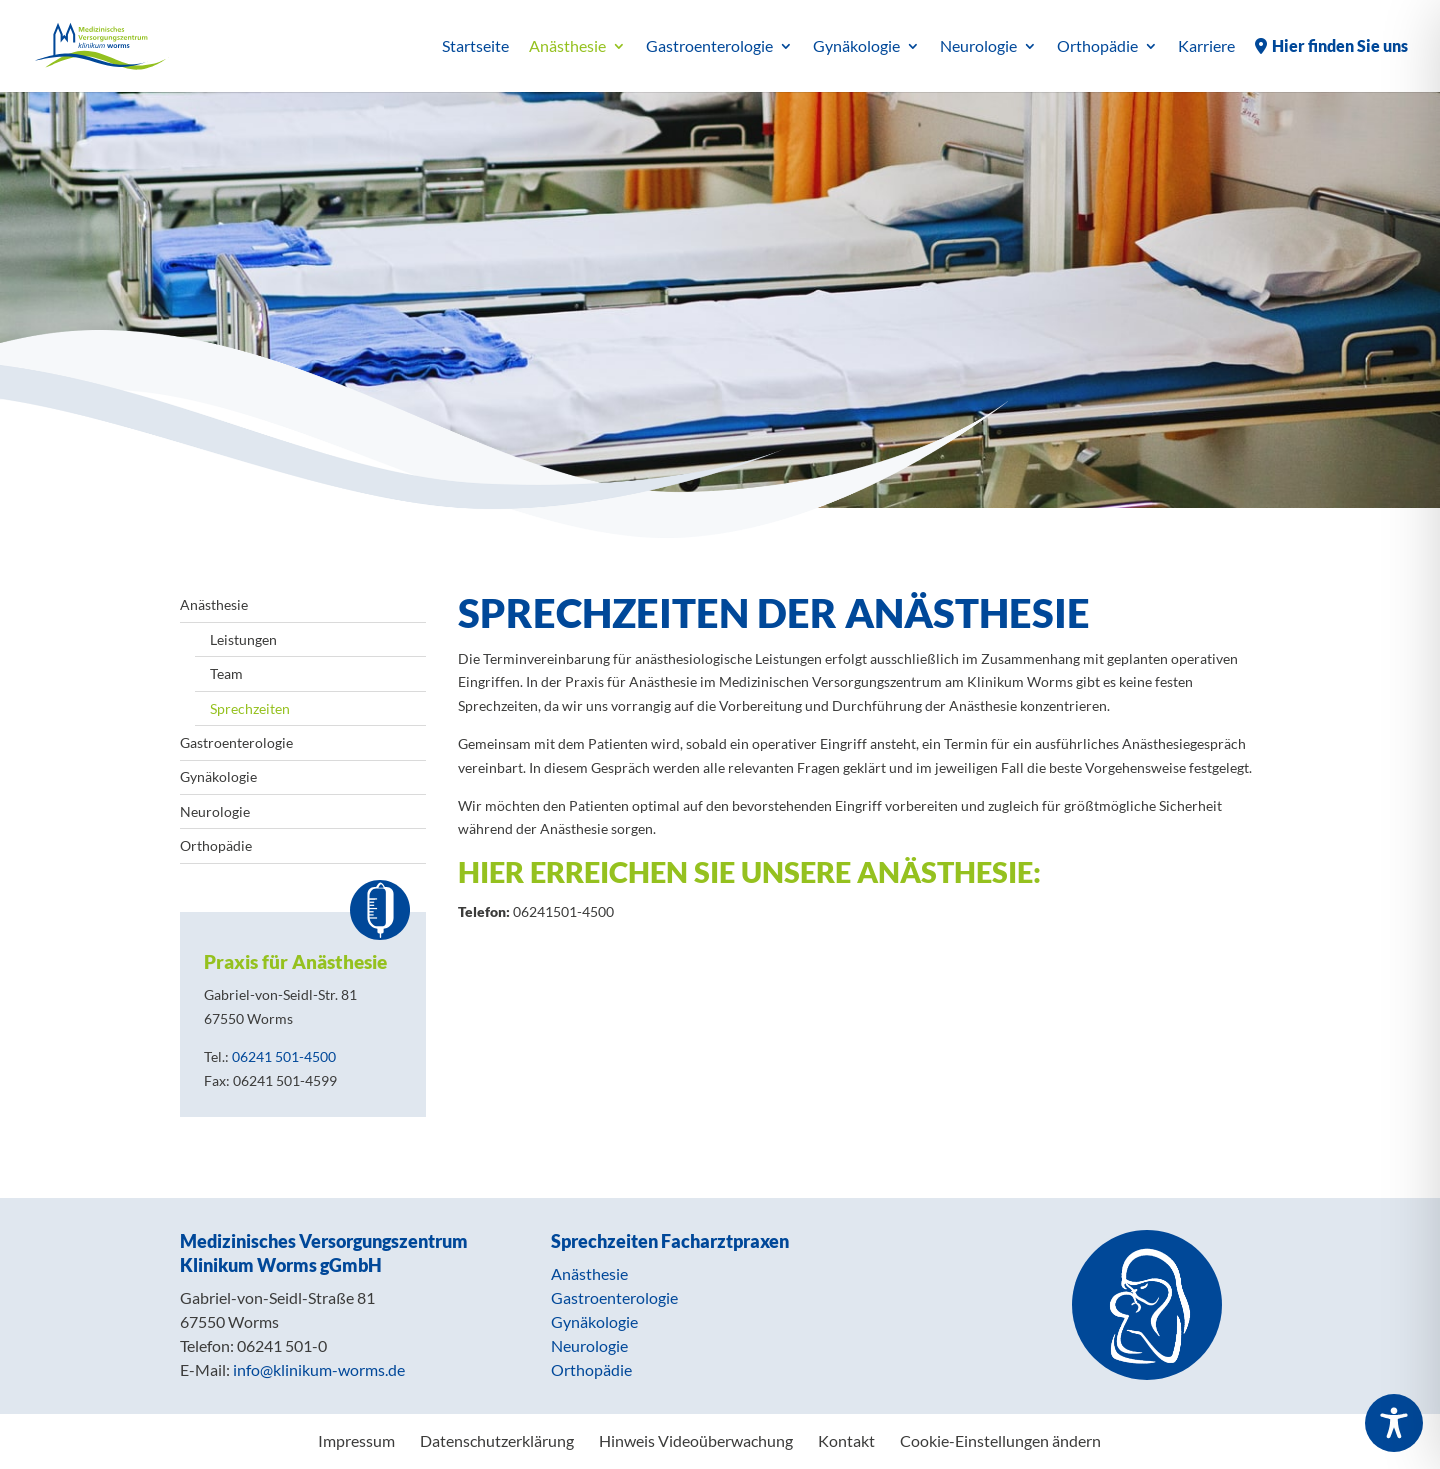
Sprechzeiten (250, 708)
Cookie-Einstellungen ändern (1000, 1440)
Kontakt (846, 1440)
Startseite (475, 46)
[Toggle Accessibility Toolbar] (1394, 1423)
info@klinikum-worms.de (319, 1369)
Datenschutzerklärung (497, 1440)
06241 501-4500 (284, 1056)
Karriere (1206, 46)
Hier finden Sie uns (1340, 46)
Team (226, 673)
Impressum (356, 1440)
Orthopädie (1097, 46)
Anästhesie (567, 46)
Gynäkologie (856, 46)
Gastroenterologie (709, 46)
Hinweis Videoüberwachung (696, 1440)
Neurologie (978, 46)
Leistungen (243, 639)
